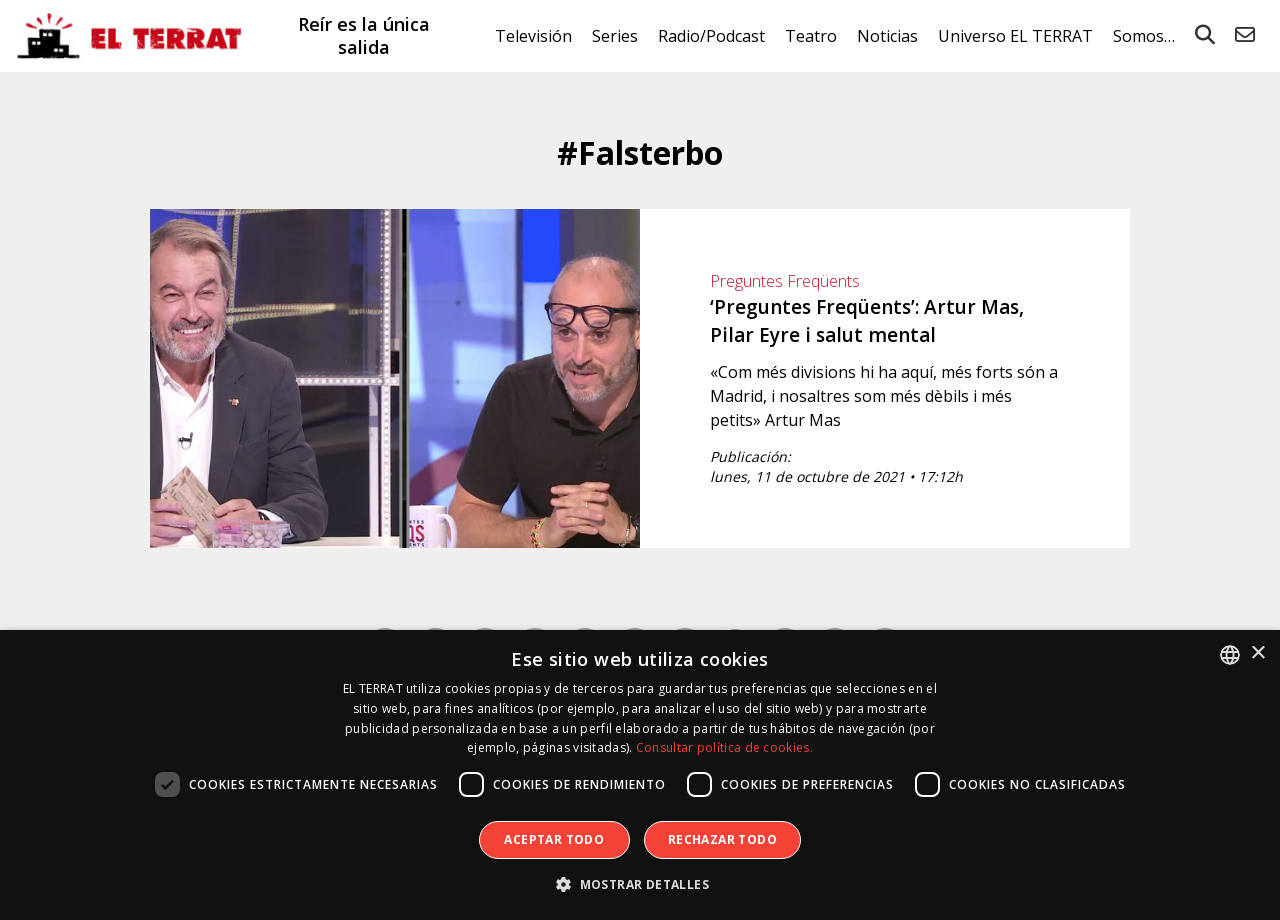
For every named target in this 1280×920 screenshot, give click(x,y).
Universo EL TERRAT (1015, 36)
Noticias (887, 36)
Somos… (1144, 36)
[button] (640, 885)
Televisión (533, 36)
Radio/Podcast (711, 36)
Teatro (811, 36)
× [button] (1257, 653)
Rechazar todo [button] (722, 839)
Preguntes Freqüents (785, 281)
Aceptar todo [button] (554, 839)
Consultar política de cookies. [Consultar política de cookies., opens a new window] (724, 747)
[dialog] (640, 775)
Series (615, 36)
